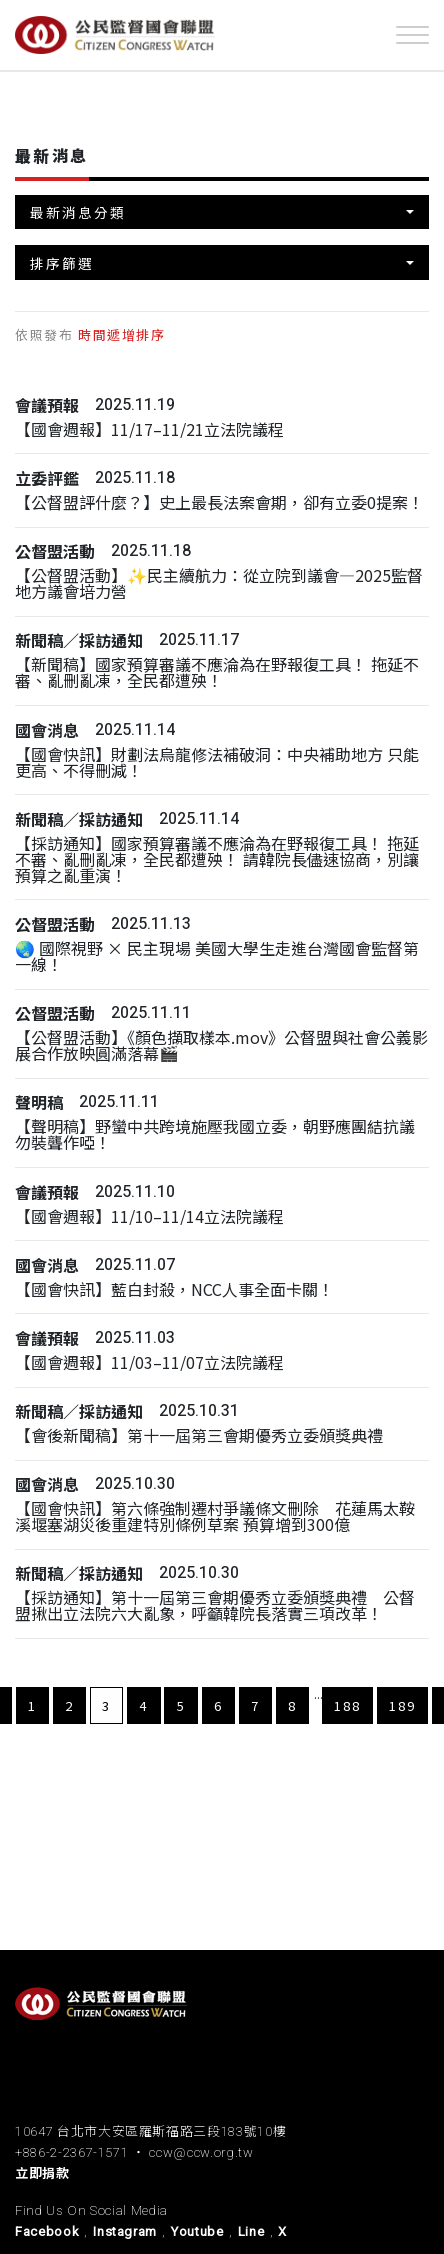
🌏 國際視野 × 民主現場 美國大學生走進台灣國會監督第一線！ (217, 956)
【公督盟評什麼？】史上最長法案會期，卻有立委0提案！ (219, 502)
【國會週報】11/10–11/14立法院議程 (149, 1216)
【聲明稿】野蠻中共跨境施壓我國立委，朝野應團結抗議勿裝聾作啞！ (215, 1134)
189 (402, 1705)
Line (251, 2231)
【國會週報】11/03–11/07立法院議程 (149, 1362)
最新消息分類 (78, 212)
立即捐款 (42, 2173)
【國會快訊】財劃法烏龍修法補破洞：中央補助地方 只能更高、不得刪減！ (217, 762)
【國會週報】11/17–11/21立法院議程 (149, 429)
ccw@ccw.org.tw (201, 2152)
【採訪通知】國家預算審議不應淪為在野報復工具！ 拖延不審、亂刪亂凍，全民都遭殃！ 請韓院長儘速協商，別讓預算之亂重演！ (217, 859)
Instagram (125, 2231)
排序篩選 (62, 263)
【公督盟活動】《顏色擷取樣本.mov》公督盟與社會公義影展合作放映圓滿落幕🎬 (221, 1045)
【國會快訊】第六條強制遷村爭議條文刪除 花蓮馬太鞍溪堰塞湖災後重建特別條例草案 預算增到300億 (215, 1516)
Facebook (47, 2231)
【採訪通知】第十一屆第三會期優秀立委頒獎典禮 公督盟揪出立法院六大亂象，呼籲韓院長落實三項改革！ (215, 1605)
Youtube (197, 2231)
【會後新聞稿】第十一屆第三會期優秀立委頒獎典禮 (199, 1435)
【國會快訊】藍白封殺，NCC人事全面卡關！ (174, 1289)
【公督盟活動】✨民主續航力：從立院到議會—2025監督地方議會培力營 (219, 583)
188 (347, 1705)
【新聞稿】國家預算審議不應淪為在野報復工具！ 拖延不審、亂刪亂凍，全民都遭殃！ (217, 672)
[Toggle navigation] (412, 35)
